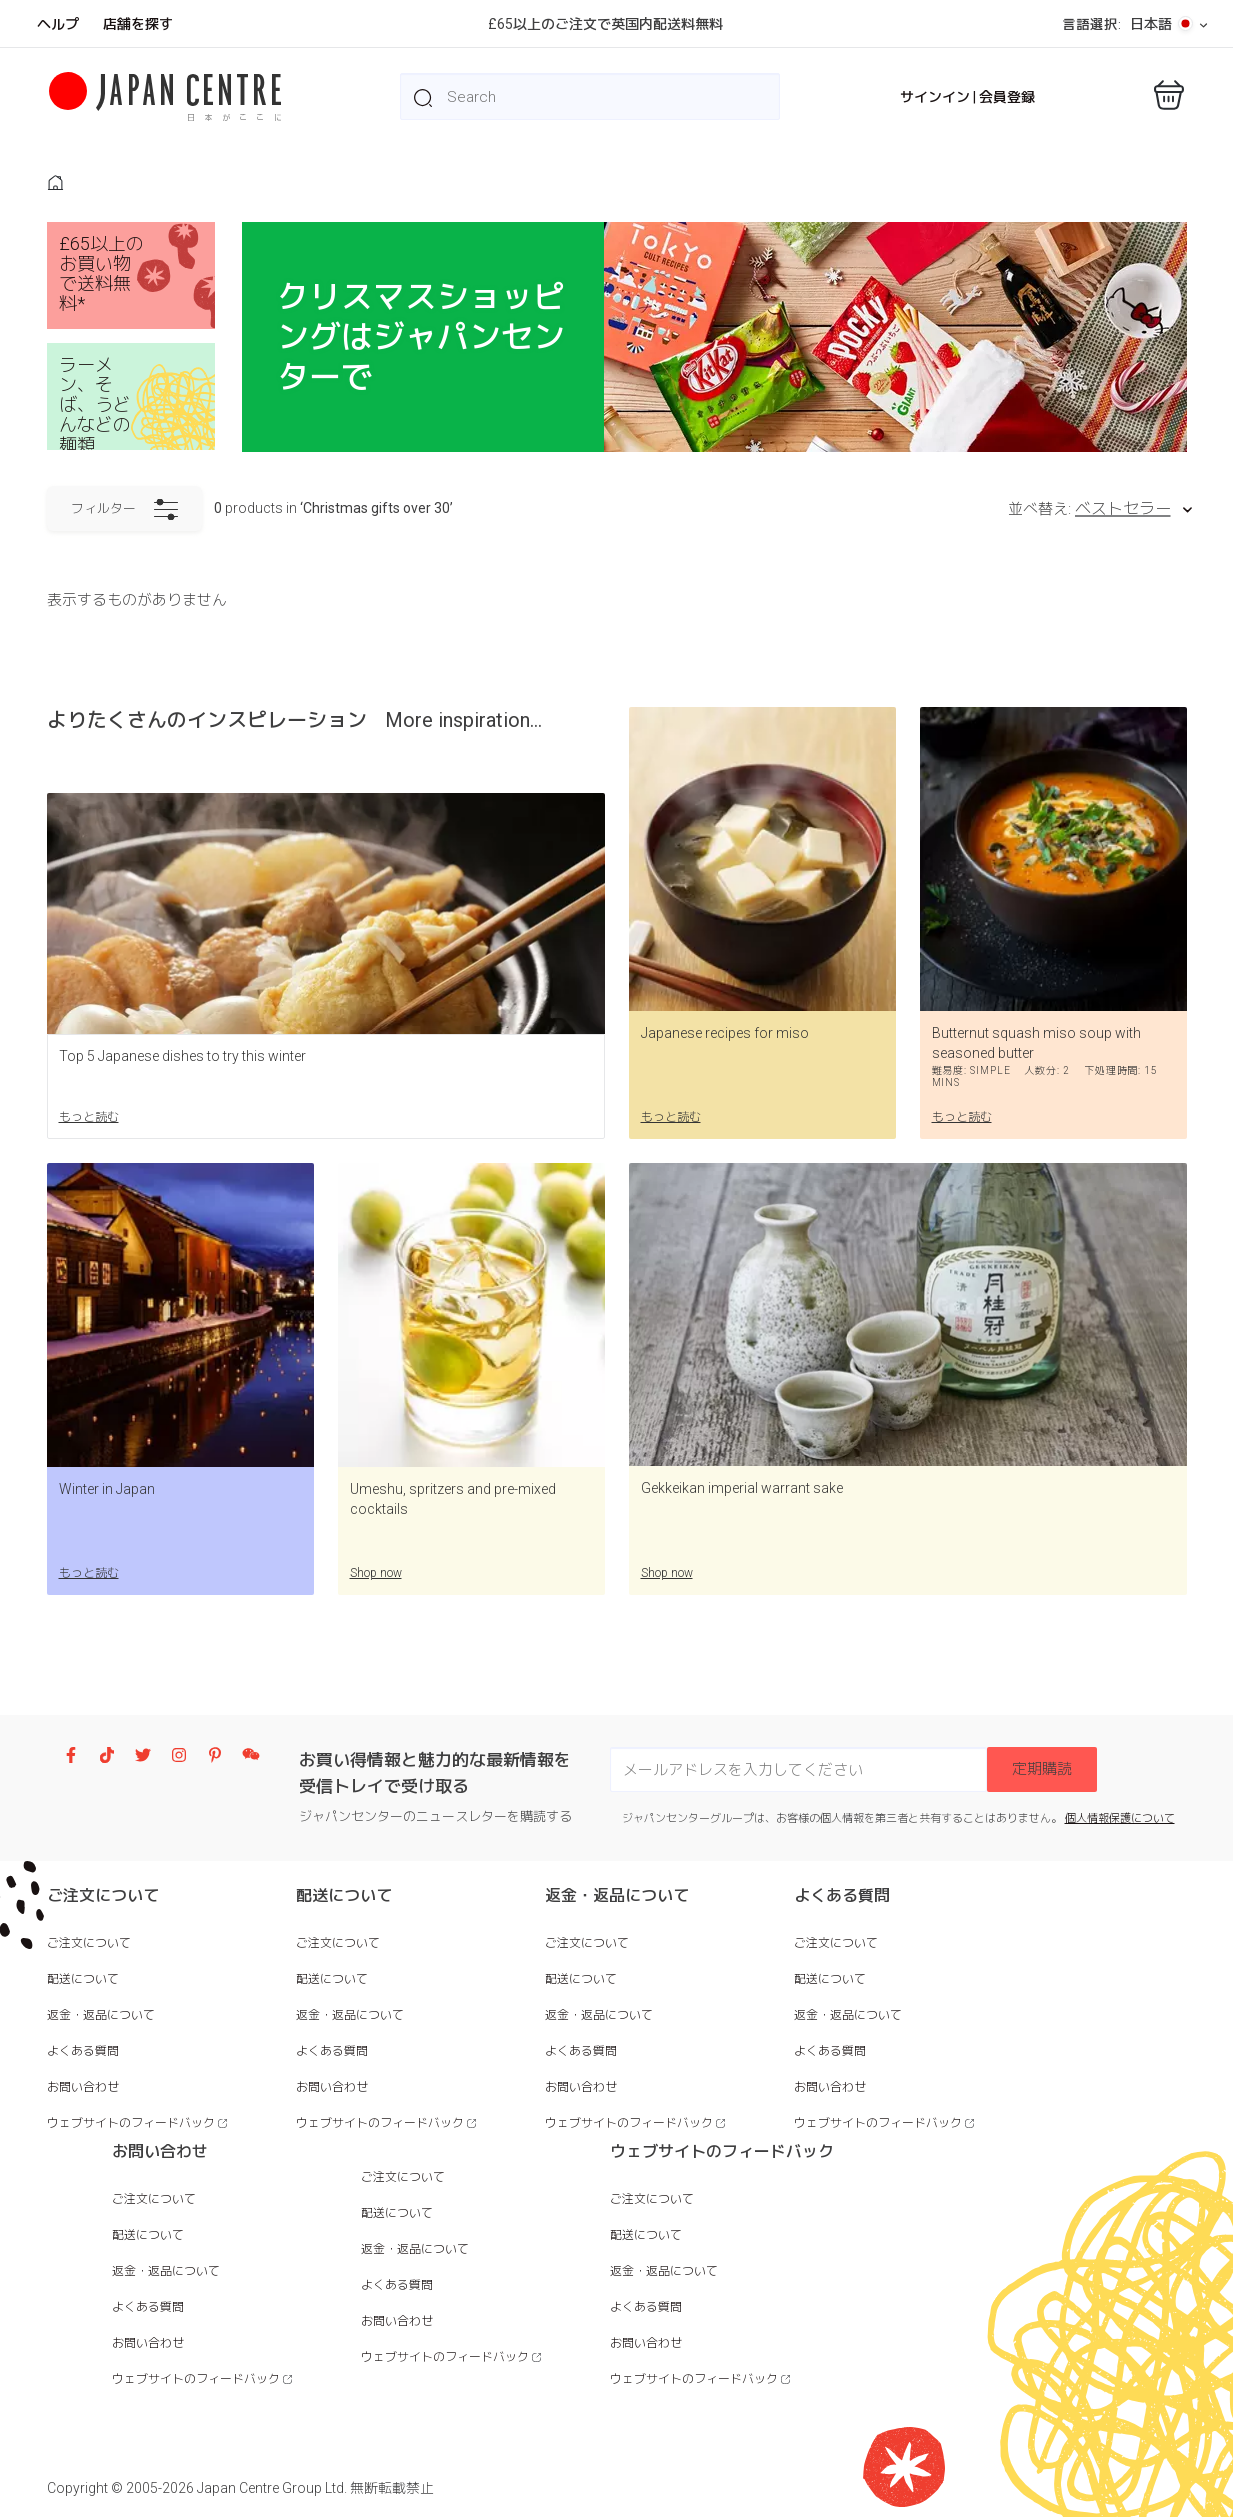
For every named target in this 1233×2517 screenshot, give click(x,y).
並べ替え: (1039, 509)
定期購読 (1042, 1769)
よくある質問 (83, 2051)
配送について (83, 1979)
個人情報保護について (1120, 1818)
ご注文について (89, 1943)
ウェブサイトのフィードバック (131, 2123)
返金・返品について (101, 2015)
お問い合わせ (83, 2087)
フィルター (124, 510)
